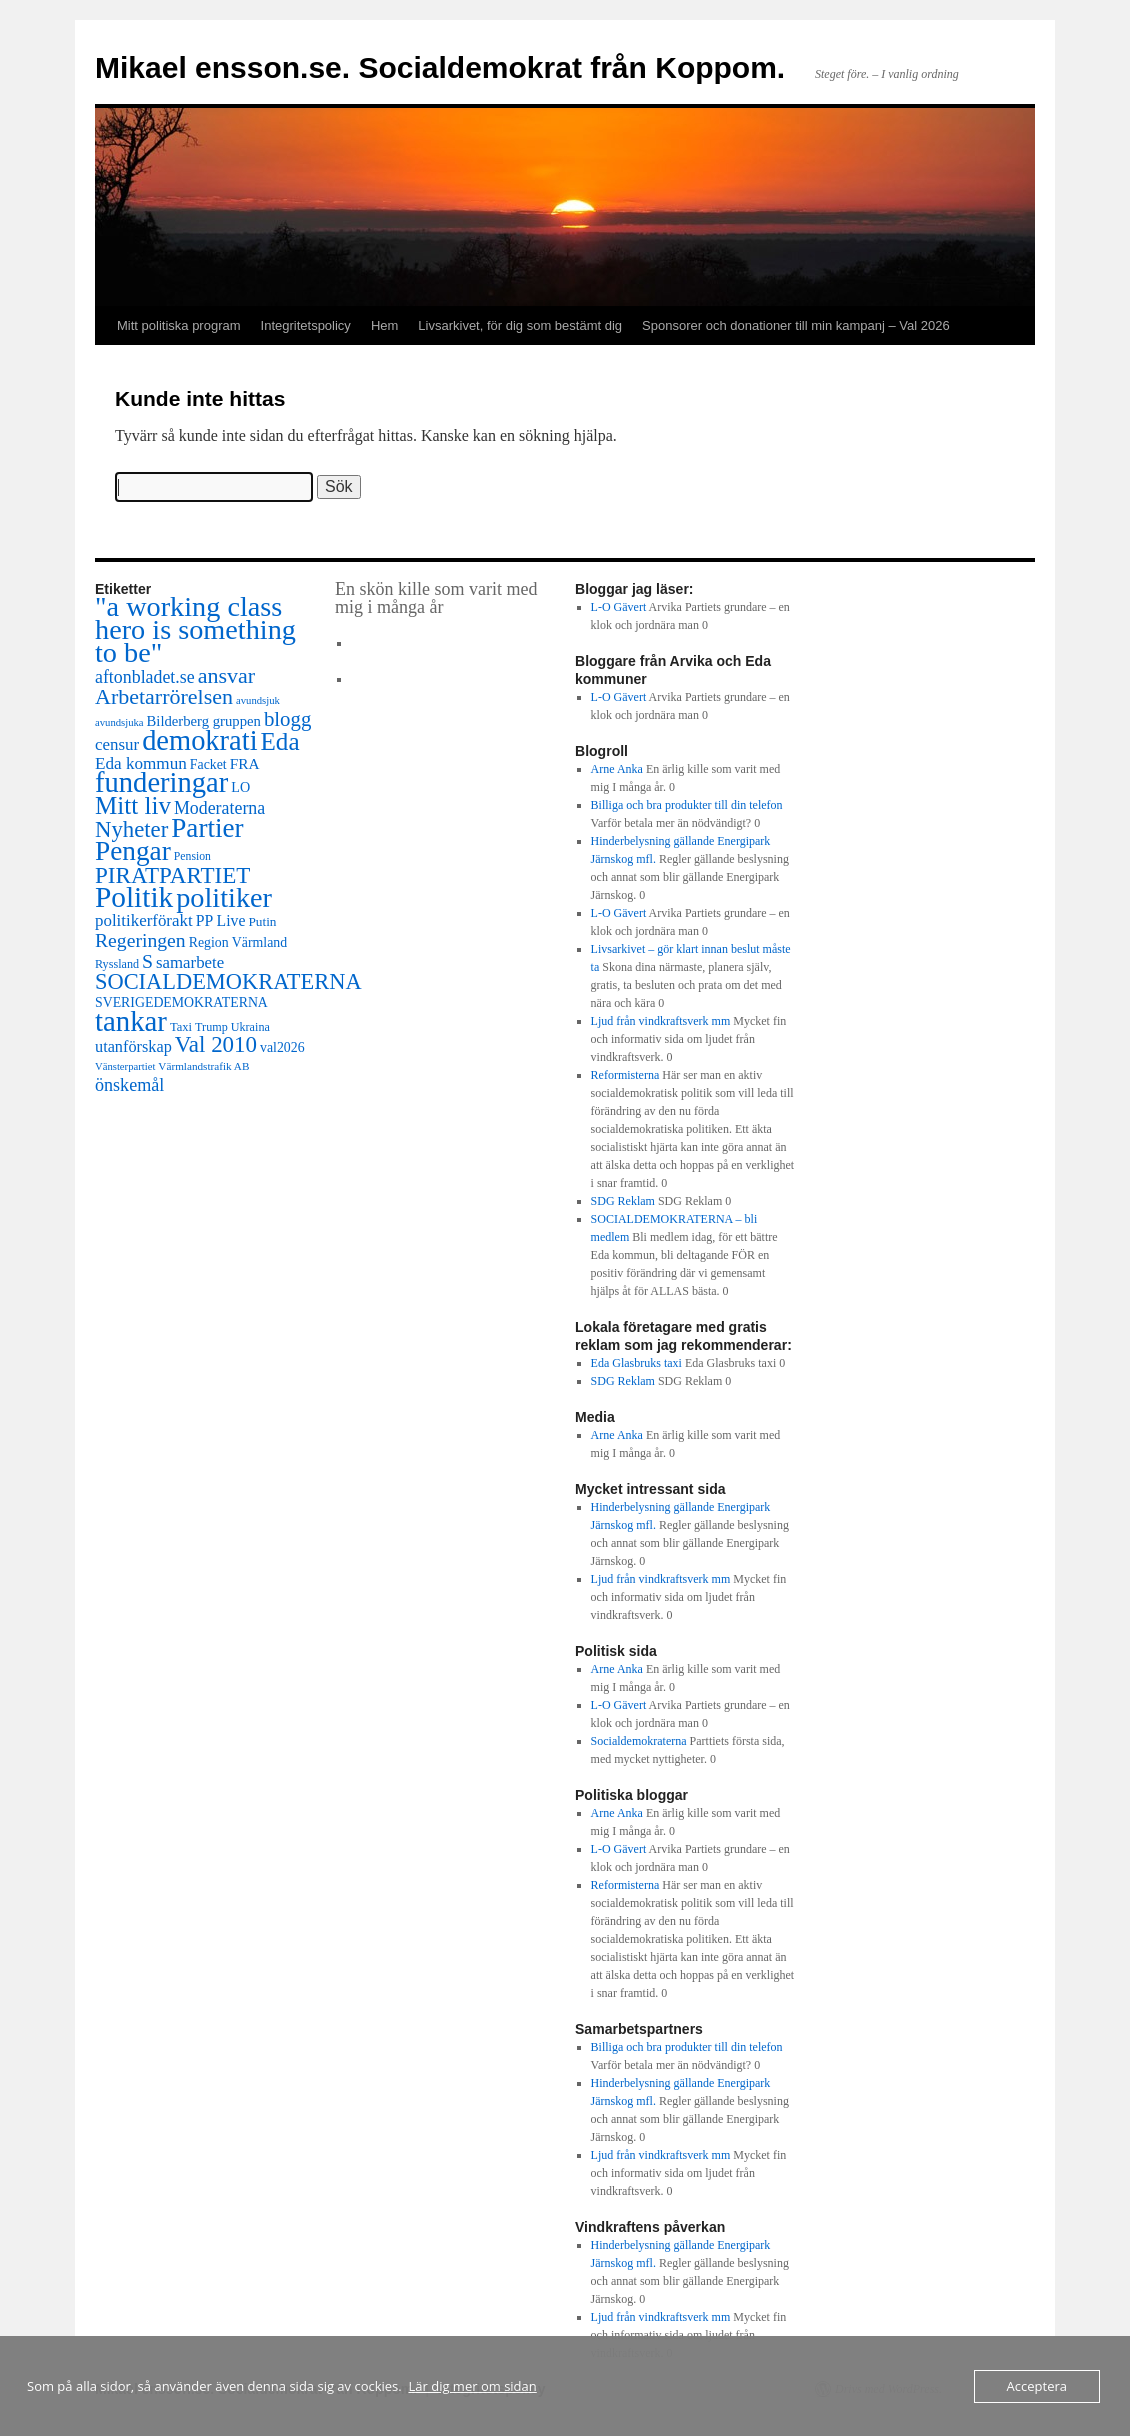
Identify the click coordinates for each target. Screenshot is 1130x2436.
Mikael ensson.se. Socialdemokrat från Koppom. (440, 67)
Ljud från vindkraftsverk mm (661, 1021)
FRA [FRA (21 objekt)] (245, 763)
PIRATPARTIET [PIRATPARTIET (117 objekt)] (172, 875)
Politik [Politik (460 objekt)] (134, 897)
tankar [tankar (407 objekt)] (131, 1021)
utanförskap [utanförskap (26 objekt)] (133, 1046)
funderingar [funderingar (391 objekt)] (161, 782)
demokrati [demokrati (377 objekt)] (199, 740)
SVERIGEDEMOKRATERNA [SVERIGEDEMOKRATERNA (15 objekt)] (181, 1002)
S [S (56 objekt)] (147, 961)
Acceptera (1037, 2386)
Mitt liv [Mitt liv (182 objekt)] (133, 805)
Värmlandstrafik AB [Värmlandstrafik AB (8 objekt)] (203, 1066)
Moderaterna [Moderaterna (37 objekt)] (219, 808)
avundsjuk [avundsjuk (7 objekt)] (258, 700)
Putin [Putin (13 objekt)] (262, 921)
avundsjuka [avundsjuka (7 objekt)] (119, 722)
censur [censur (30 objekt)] (117, 744)
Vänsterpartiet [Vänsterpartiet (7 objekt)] (125, 1066)
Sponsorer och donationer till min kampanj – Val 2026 (796, 325)
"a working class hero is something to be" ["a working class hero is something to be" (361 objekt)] (195, 629)
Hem (384, 325)
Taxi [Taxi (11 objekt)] (181, 1027)
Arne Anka (617, 769)
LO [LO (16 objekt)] (240, 787)
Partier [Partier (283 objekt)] (207, 828)
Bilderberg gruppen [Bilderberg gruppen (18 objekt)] (204, 721)
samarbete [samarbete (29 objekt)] (190, 962)
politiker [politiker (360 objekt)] (224, 897)
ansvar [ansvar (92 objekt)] (226, 675)
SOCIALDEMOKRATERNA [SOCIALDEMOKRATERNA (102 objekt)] (228, 981)
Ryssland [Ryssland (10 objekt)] (117, 964)
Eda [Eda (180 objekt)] (280, 741)
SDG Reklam (623, 1201)
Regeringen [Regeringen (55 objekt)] (140, 940)
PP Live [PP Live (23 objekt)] (221, 920)
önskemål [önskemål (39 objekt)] (129, 1085)
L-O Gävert (619, 607)
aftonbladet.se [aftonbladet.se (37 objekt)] (145, 677)
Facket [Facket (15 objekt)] (208, 764)
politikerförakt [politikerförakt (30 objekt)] (144, 920)
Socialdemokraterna (639, 1741)
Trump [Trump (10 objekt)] (211, 1027)
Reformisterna (625, 1075)
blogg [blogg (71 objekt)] (287, 719)
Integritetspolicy (306, 325)
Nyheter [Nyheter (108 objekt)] (131, 829)
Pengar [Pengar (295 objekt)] (133, 851)
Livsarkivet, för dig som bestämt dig (520, 325)
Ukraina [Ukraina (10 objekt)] (250, 1027)
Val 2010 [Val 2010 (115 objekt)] (216, 1044)
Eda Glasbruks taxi (636, 1363)
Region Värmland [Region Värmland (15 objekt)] (238, 942)
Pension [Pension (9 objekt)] (192, 856)
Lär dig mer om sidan (473, 2386)
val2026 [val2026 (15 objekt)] (282, 1047)
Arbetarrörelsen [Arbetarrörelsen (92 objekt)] (164, 696)
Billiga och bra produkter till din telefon (687, 805)
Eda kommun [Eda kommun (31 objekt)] (141, 763)
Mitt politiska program (179, 325)
